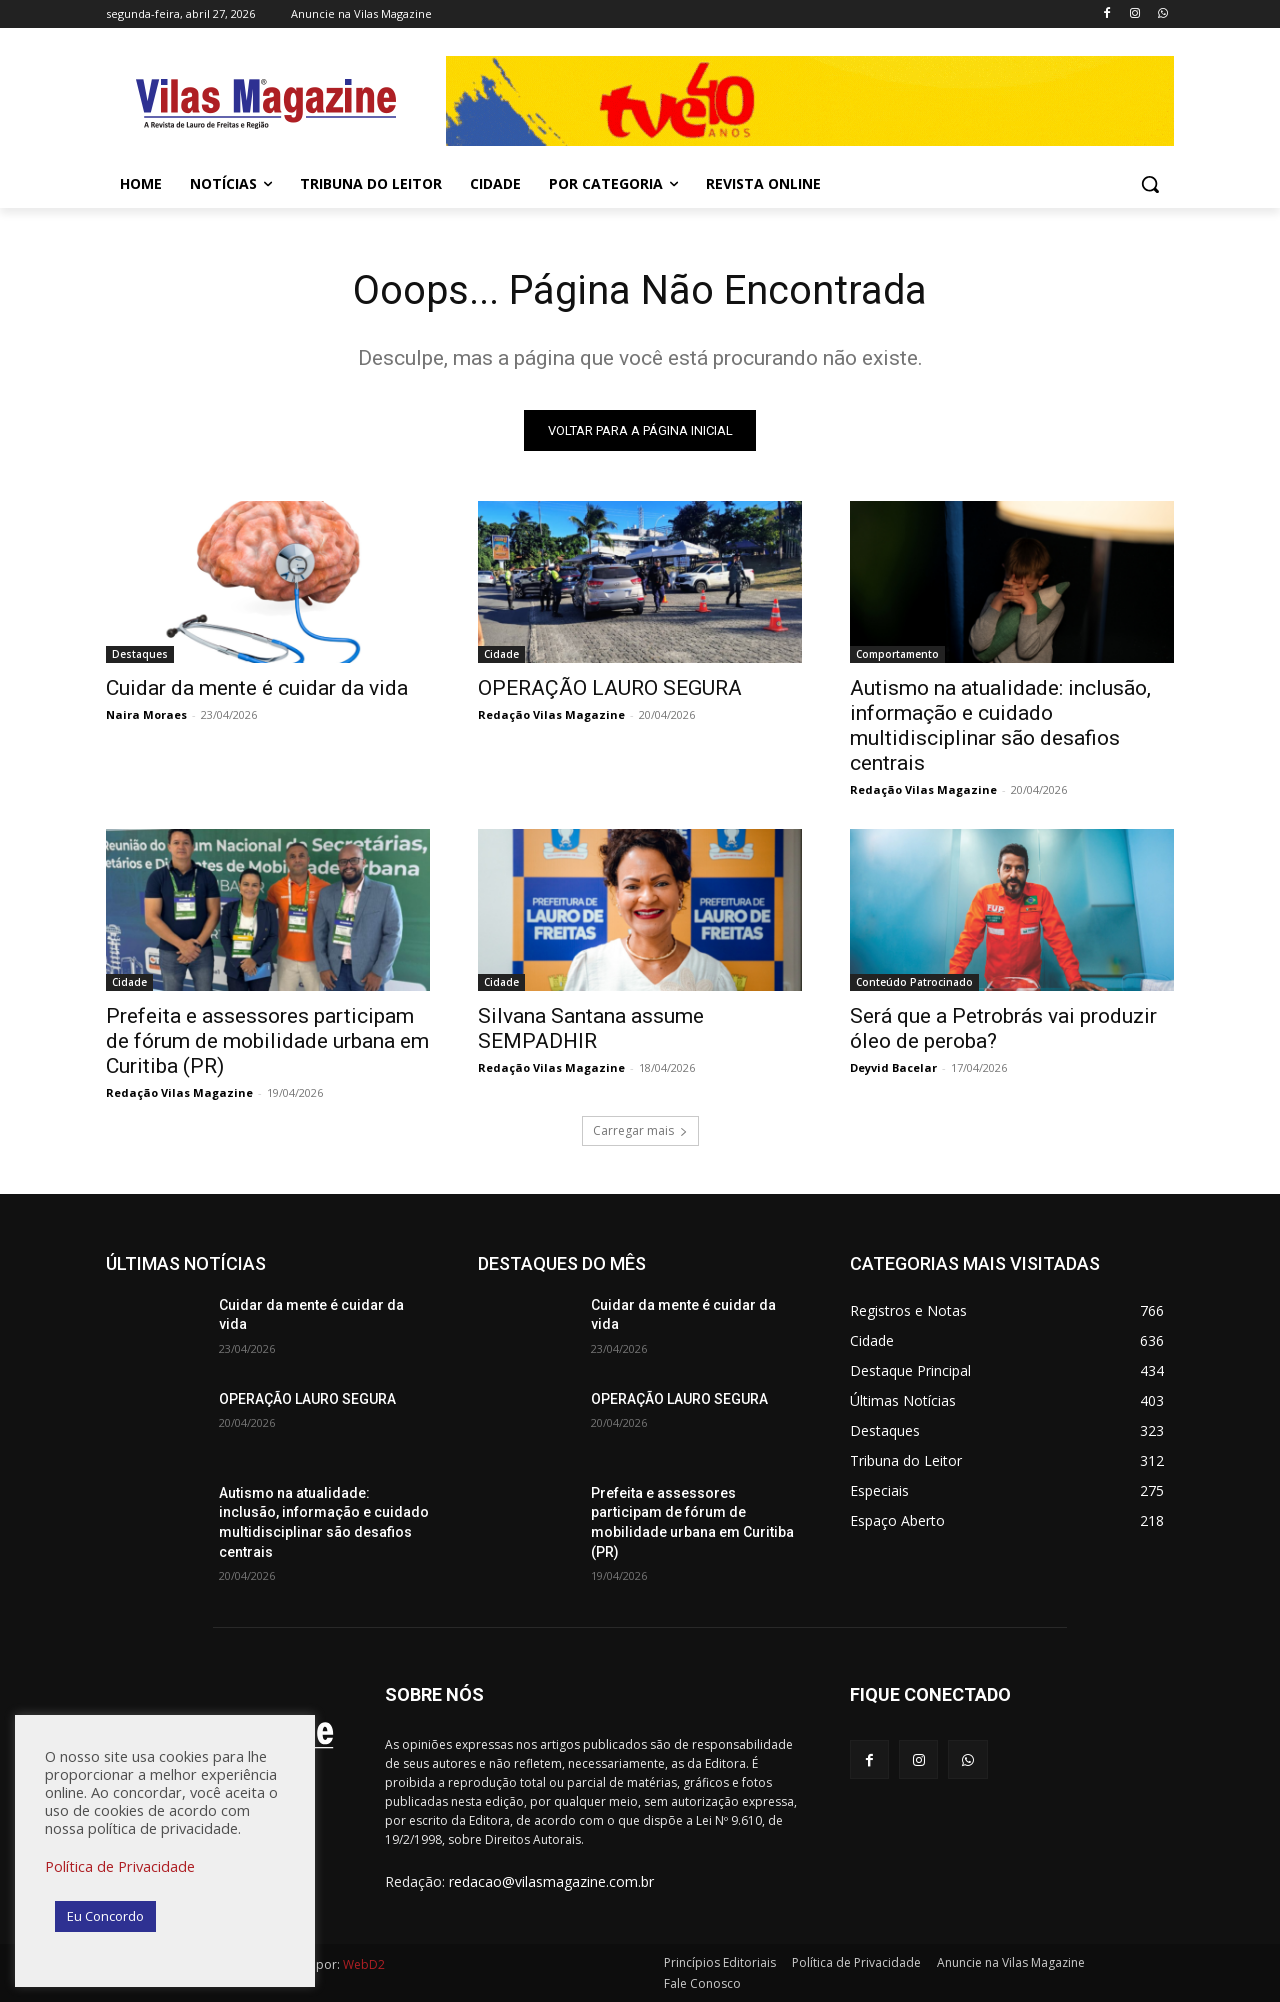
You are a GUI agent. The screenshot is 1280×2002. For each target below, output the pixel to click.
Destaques (140, 654)
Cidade (501, 654)
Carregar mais (640, 1130)
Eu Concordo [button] (105, 1916)
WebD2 (362, 1964)
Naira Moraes (146, 714)
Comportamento (897, 654)
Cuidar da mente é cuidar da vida (257, 688)
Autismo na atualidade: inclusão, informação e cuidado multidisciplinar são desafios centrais (1000, 725)
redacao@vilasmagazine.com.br (551, 1882)
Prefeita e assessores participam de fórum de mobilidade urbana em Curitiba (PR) (267, 1041)
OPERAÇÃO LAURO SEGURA (610, 688)
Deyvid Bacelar (893, 1067)
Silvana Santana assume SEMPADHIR (591, 1028)
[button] (1150, 184)
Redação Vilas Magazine (551, 714)
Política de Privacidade (120, 1866)
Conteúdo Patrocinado (914, 982)
